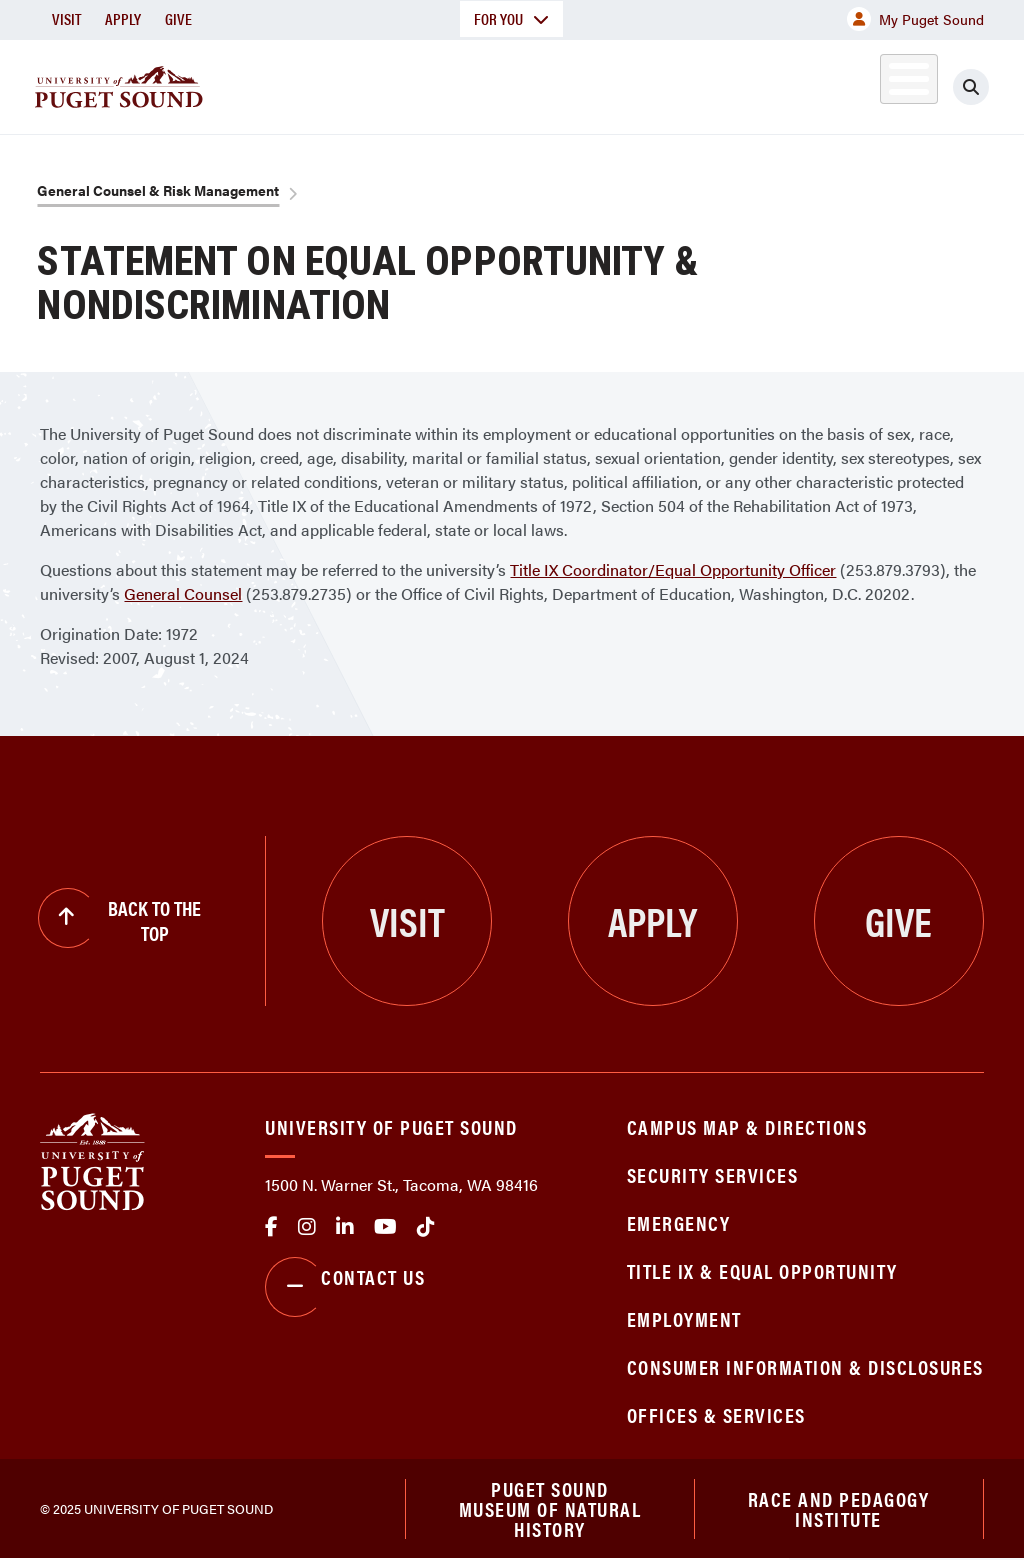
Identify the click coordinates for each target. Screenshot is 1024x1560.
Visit (66, 18)
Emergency (679, 1222)
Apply (123, 18)
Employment (684, 1318)
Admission (516, 83)
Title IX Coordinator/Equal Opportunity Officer (673, 569)
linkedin (345, 1227)
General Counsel (183, 593)
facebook (271, 1227)
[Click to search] (989, 87)
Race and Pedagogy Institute (839, 1508)
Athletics (795, 83)
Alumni (885, 83)
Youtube (385, 1227)
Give (178, 18)
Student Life (657, 83)
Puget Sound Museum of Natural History (550, 1509)
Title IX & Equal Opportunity (762, 1270)
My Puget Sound (915, 19)
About (265, 83)
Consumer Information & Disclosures (805, 1366)
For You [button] (511, 18)
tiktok (426, 1227)
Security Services (713, 1174)
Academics (382, 83)
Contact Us (345, 1287)
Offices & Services (716, 1414)
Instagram (307, 1227)
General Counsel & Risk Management (158, 190)
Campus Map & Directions (747, 1126)
